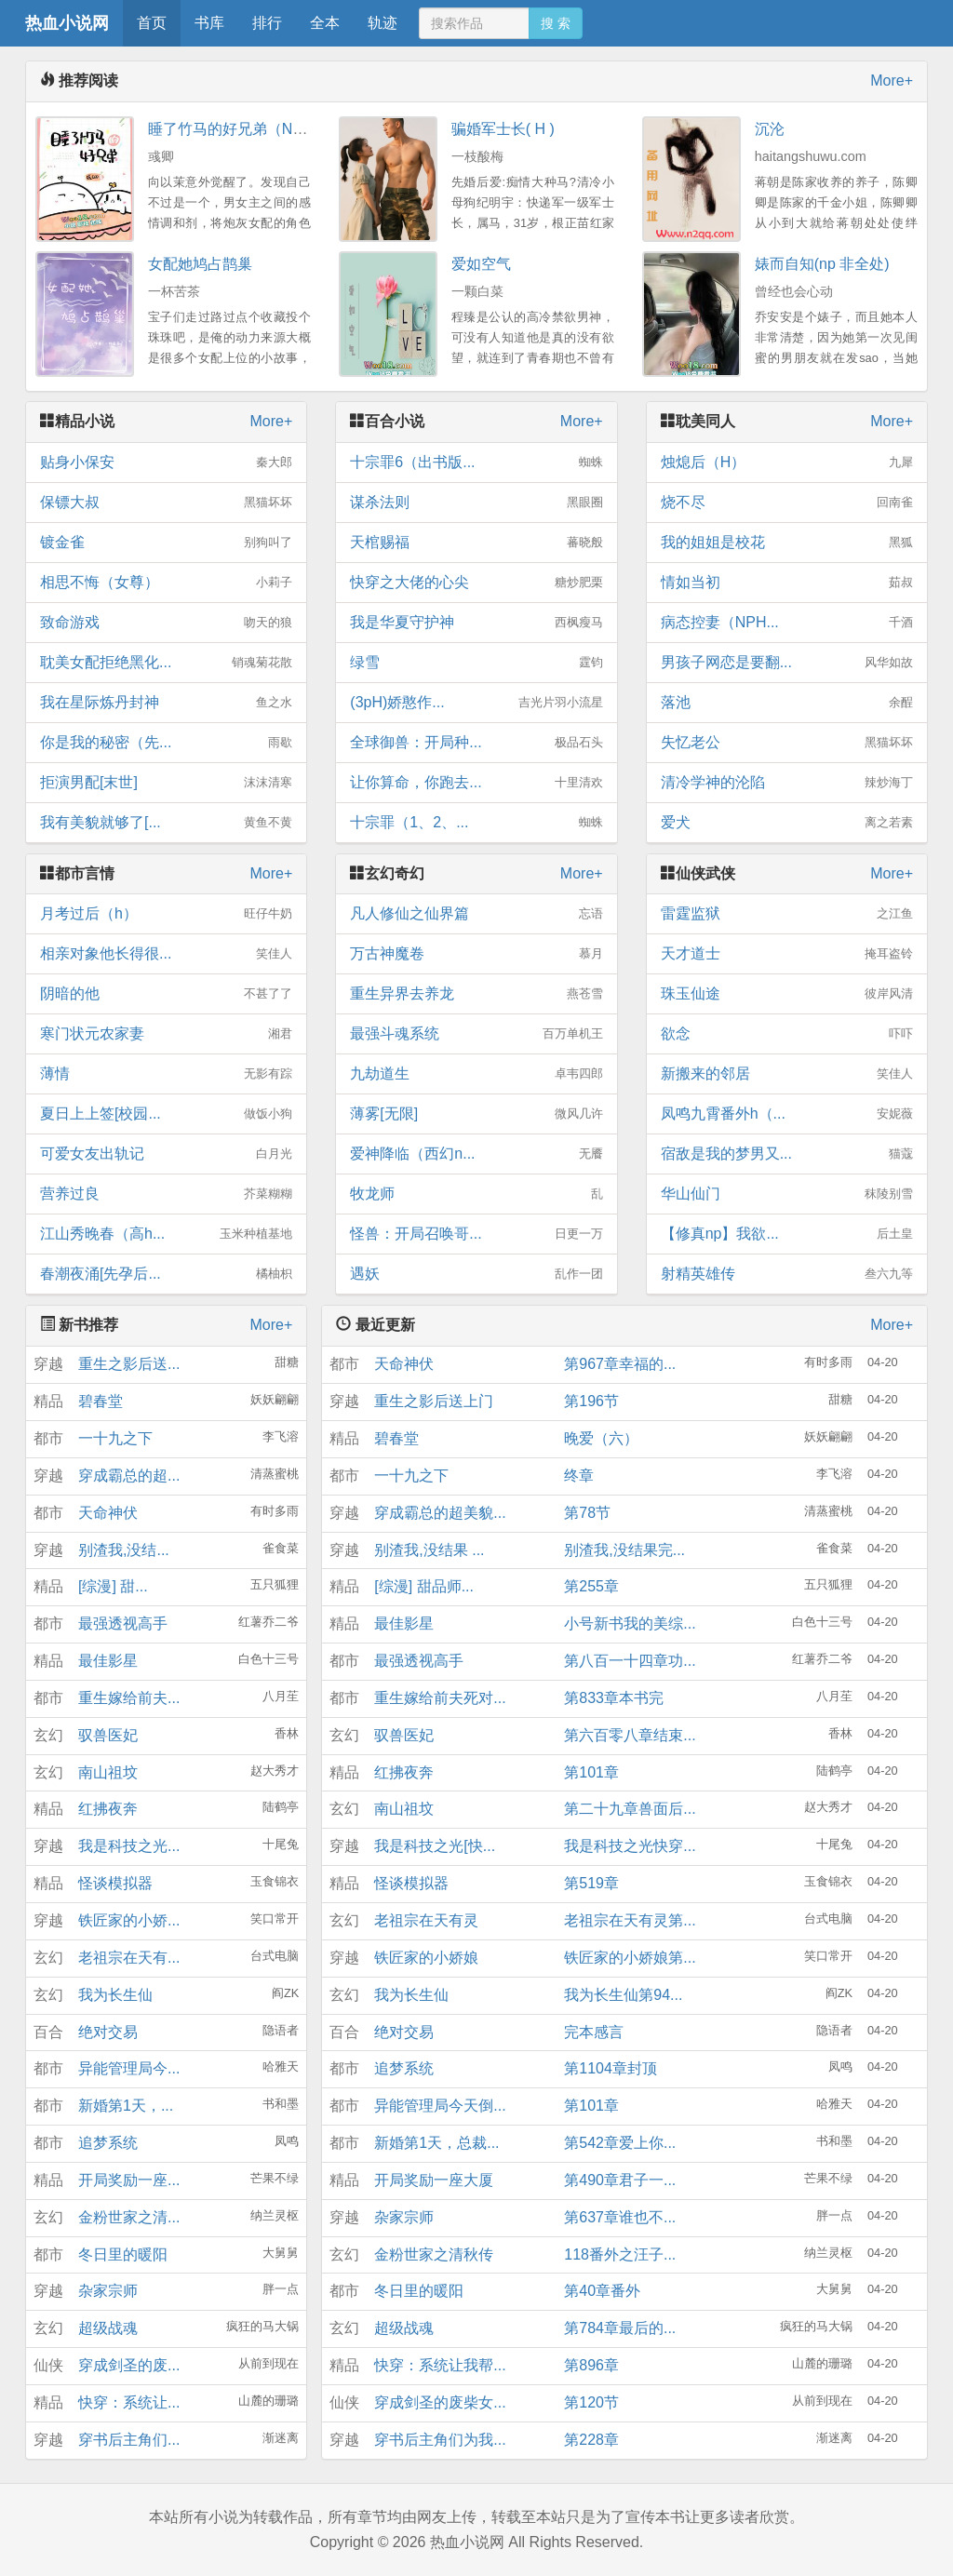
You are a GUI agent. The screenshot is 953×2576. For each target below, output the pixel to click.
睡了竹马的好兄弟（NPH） (238, 129)
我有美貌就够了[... (166, 822)
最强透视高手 (123, 1623)
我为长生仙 (115, 1995)
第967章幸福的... (620, 1364)
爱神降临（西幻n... (476, 1154)
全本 (325, 23)
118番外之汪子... (620, 2254)
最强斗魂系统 (476, 1034)
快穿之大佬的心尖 (476, 582)
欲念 (787, 1034)
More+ (891, 80)
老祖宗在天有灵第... (629, 1920)
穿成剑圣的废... (129, 2365)
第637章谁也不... (620, 2217)
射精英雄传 (787, 1274)
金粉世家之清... (129, 2217)
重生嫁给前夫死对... (439, 1698)
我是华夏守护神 (476, 622)
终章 (579, 1475)
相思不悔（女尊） (166, 582)
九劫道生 (476, 1074)
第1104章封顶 (610, 2068)
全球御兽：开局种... (476, 742)
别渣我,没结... (123, 1550)
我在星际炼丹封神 (166, 702)
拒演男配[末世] (166, 782)
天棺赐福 (476, 542)
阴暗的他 (166, 994)
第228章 (591, 2440)
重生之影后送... (129, 1364)
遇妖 (476, 1274)
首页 (152, 23)
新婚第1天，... (125, 2105)
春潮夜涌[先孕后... (166, 1274)
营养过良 (166, 1194)
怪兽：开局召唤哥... (476, 1234)
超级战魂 (108, 2328)
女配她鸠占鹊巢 (200, 264)
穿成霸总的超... (129, 1475)
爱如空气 (481, 264)
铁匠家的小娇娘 (426, 1958)
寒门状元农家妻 (166, 1034)
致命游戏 (166, 622)
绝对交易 (108, 2032)
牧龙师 (476, 1194)
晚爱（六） (601, 1438)
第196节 (591, 1401)
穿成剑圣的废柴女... (439, 2402)
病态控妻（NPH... (787, 622)
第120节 (591, 2402)
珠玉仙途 (787, 994)
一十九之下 (115, 1438)
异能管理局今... (129, 2068)
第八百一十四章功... (629, 1661)
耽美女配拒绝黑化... (166, 662)
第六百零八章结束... (629, 1735)
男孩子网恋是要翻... (787, 662)
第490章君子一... (620, 2180)
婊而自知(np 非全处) (822, 264)
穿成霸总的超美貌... (439, 1513)
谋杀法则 (476, 502)
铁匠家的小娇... (129, 1920)
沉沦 (770, 129)
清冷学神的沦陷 (787, 782)
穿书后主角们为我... (439, 2440)
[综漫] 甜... (113, 1586)
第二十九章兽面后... (629, 1809)
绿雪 (476, 662)
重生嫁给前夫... (129, 1698)
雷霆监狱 (787, 914)
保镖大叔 (166, 502)
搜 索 (555, 23)
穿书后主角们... (129, 2440)
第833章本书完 (614, 1698)
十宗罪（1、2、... (476, 822)
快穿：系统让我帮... (439, 2365)
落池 (787, 702)
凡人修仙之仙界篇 (476, 914)
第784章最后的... (620, 2328)
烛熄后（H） (787, 462)
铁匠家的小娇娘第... (629, 1958)
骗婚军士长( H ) (503, 129)
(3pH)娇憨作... (476, 702)
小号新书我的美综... (629, 1623)
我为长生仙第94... (623, 1995)
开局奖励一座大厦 (433, 2180)
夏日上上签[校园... (166, 1114)
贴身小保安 (166, 462)
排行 (267, 23)
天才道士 (787, 954)
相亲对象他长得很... (166, 954)
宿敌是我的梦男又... (787, 1154)
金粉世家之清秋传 (433, 2254)
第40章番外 (602, 2291)
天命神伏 (108, 1513)
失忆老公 (787, 742)
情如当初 (787, 582)
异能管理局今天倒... (439, 2105)
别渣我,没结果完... (624, 1550)
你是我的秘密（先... (166, 742)
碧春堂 (100, 1401)
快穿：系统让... (129, 2402)
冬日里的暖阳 (123, 2254)
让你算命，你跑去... (476, 782)
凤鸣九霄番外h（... (787, 1114)
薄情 (166, 1074)
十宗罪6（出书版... (476, 462)
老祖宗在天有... (129, 1958)
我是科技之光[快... (434, 1846)
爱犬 (787, 822)
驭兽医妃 (108, 1735)
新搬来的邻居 (787, 1074)
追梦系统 (108, 2143)
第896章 (591, 2365)
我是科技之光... (129, 1846)
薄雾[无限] (476, 1114)
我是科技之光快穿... (629, 1846)
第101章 (591, 1772)
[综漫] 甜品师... (424, 1586)
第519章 (591, 1883)
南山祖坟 (108, 1772)
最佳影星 (108, 1661)
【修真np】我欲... (787, 1234)
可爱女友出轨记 (166, 1154)
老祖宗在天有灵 (426, 1920)
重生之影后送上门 (433, 1401)
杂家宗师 (108, 2291)
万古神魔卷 (476, 954)
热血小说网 (67, 23)
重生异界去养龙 (476, 994)
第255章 (591, 1586)
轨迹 (382, 23)
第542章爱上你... (620, 2143)
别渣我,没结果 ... (429, 1550)
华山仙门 (787, 1194)
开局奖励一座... (129, 2180)
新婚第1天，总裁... (436, 2143)
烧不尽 (787, 502)
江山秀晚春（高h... (166, 1234)
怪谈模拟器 (115, 1883)
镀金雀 (166, 542)
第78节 (587, 1513)
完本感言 (594, 2032)
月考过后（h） (166, 914)
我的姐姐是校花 (787, 542)
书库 (209, 23)
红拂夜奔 (108, 1809)
